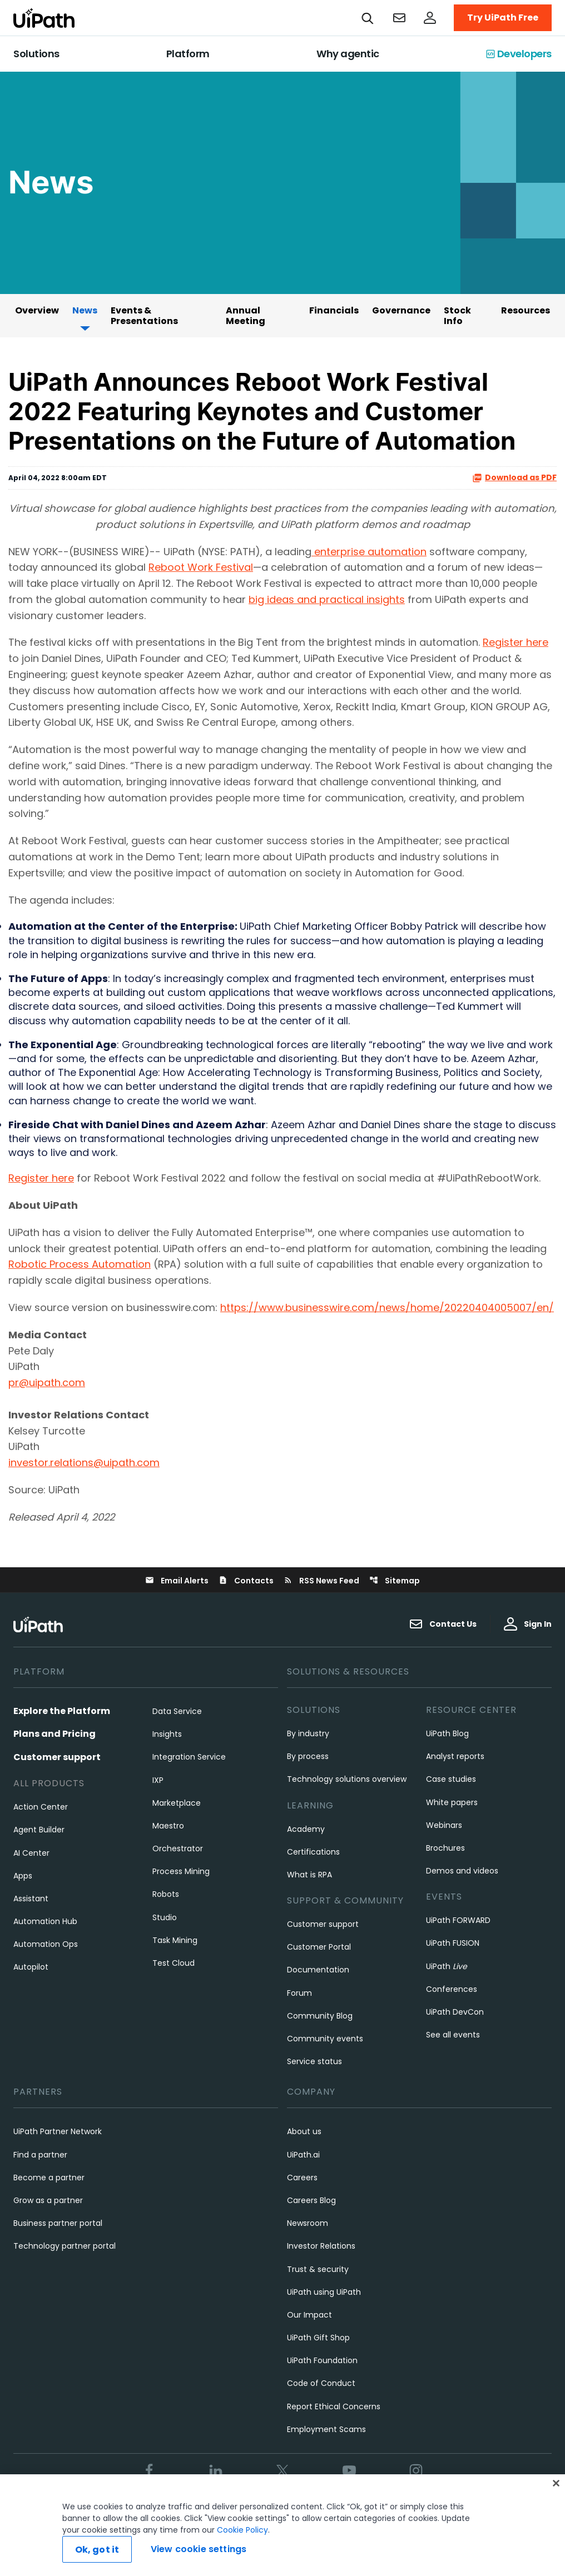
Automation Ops (45, 1944)
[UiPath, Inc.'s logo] (39, 1624)
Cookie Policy (242, 2532)
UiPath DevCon (455, 2011)
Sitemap (394, 1580)
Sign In (528, 1624)
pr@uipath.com (46, 1382)
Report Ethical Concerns (333, 2406)
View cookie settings (198, 2551)
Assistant (30, 1898)
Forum (299, 1993)
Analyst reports (455, 1756)
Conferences (451, 1989)
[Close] (556, 2486)
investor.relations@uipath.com (84, 1462)
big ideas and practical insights (327, 599)
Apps (22, 1875)
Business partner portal (57, 2223)
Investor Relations (321, 2245)
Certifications (313, 1851)
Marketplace (176, 1802)
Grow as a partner (48, 2200)
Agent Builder (39, 1829)
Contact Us (443, 1624)
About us (304, 2131)
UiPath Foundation (322, 2360)
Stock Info (457, 315)
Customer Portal (319, 1946)
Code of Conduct (321, 2383)
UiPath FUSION (452, 1943)
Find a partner (40, 2154)
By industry (308, 1733)
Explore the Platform (61, 1711)
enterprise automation (369, 552)
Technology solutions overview (347, 1779)
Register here (515, 642)
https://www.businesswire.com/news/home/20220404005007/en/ (387, 1307)
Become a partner (49, 2177)
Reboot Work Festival (200, 567)
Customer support (57, 1757)
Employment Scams (326, 2429)
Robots (165, 1894)
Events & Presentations (144, 315)
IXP (157, 1780)
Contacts (246, 1580)
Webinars (444, 1825)
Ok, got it (97, 2552)
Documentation (318, 1969)
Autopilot (30, 1966)
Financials (334, 310)
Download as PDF (514, 477)
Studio (164, 1917)
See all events (453, 2034)
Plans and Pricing (54, 1733)
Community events (325, 2038)
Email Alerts (177, 1580)
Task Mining (174, 1940)
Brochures (445, 1847)
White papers (452, 1802)
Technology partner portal (64, 2245)
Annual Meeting (245, 315)
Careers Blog (311, 2200)
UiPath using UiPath (324, 2292)
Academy (306, 1829)
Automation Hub (45, 1921)
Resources (525, 310)
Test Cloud (173, 1963)
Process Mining (181, 1871)
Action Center (40, 1806)
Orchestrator (177, 1848)
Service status (314, 2061)
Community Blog (320, 2015)
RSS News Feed (321, 1580)
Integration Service (189, 1756)
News (84, 310)
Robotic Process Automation (79, 1264)
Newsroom (307, 2223)
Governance (401, 310)
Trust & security (318, 2269)
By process (308, 1756)
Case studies (451, 1779)
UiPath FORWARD (458, 1920)
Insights (167, 1734)
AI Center (31, 1852)
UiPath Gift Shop (318, 2337)
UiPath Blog (447, 1733)
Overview (37, 310)
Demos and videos (462, 1870)
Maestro (168, 1825)
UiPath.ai (303, 2154)
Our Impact (309, 2314)
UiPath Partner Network (57, 2131)
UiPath (446, 1966)
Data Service (177, 1711)
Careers (302, 2177)
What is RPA (309, 1874)
